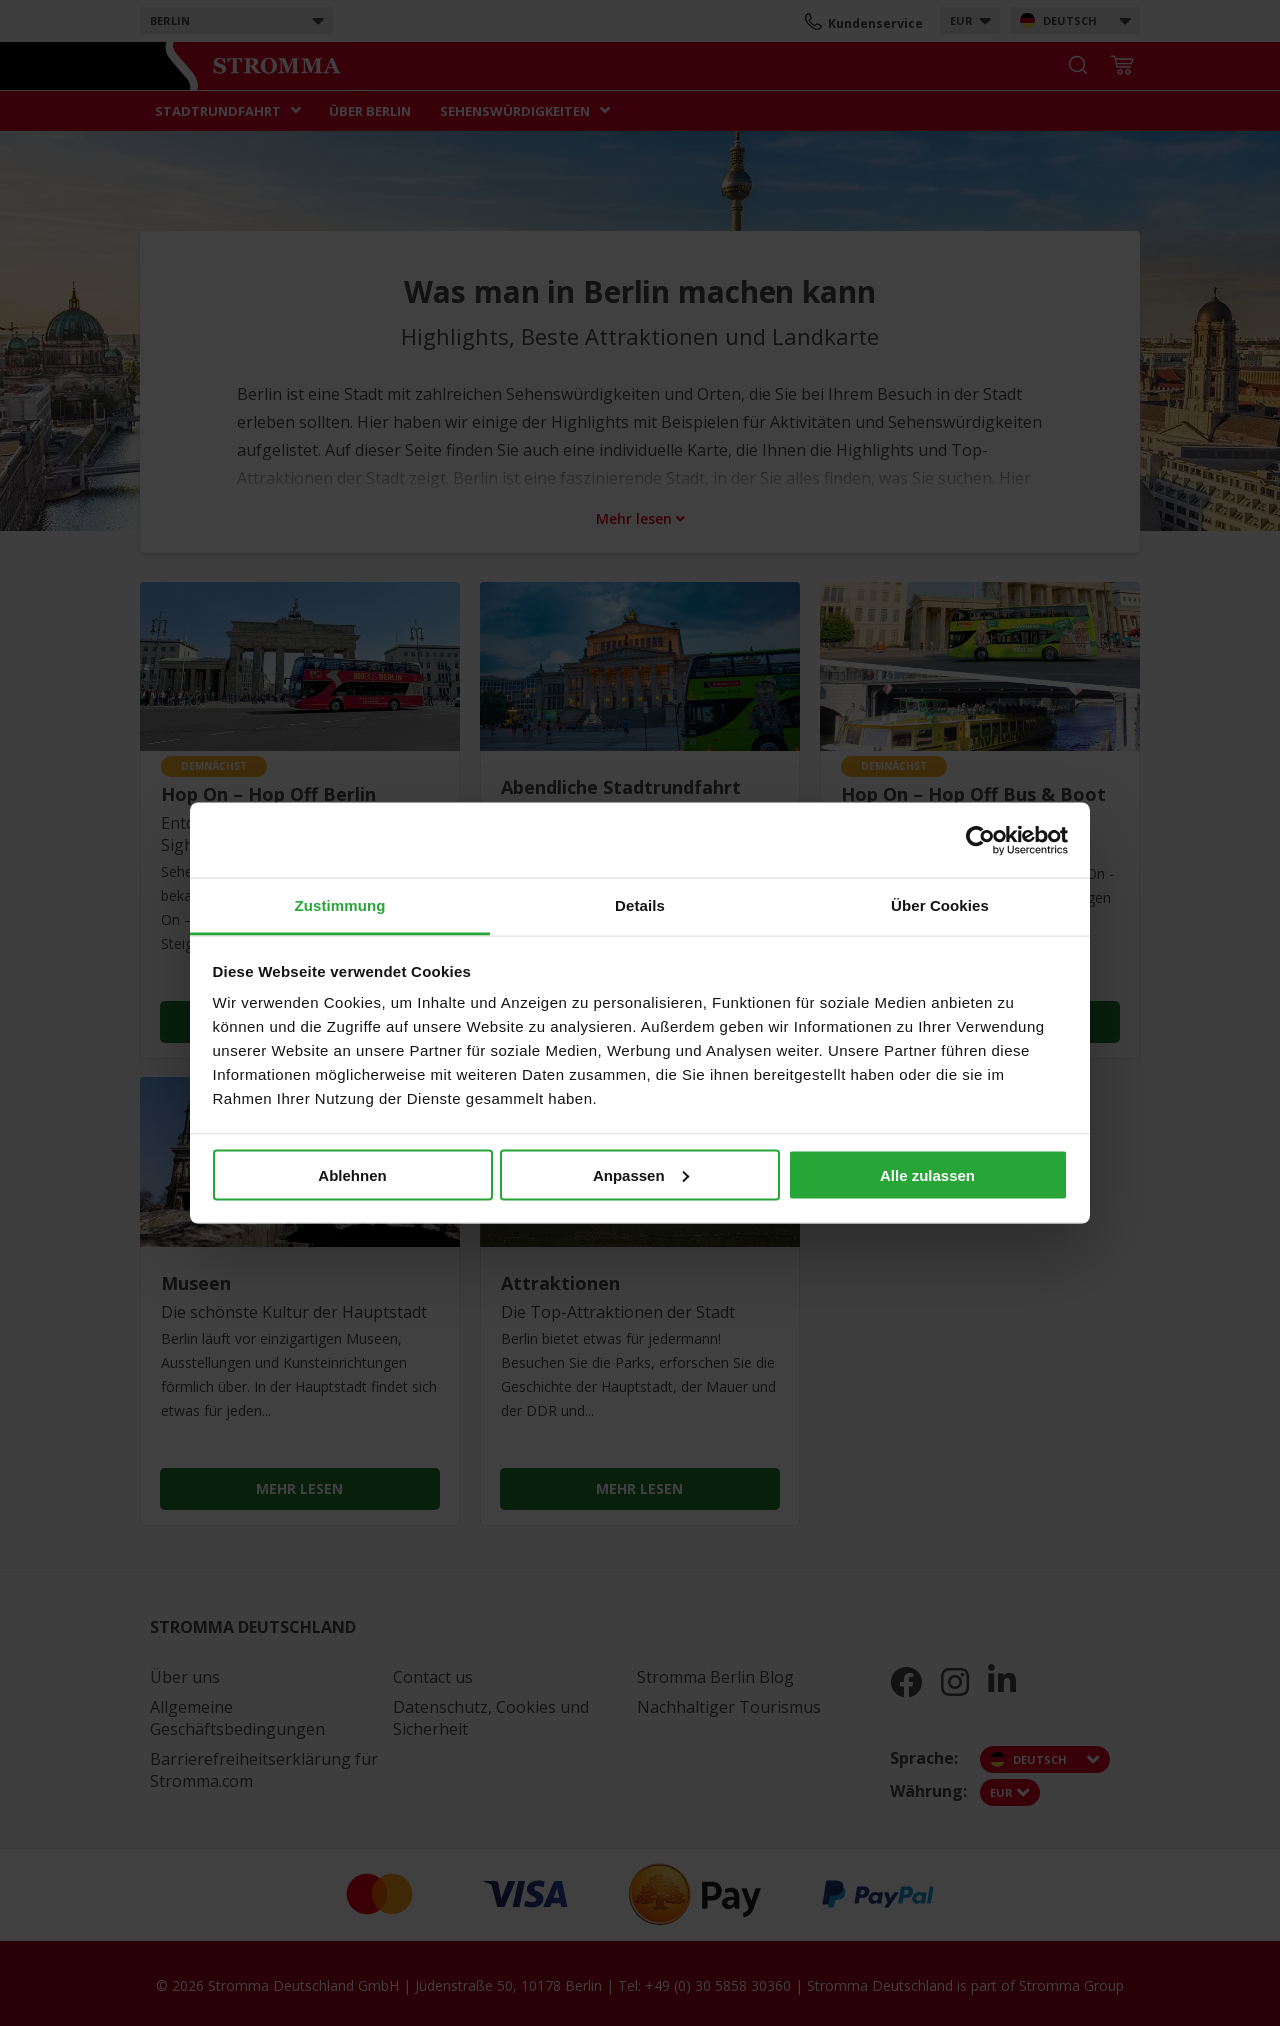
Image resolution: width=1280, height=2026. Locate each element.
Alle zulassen (927, 1174)
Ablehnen (352, 1174)
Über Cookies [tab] (940, 905)
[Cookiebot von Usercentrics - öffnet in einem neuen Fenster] (980, 840)
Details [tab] (640, 905)
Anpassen (641, 1174)
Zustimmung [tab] (340, 905)
